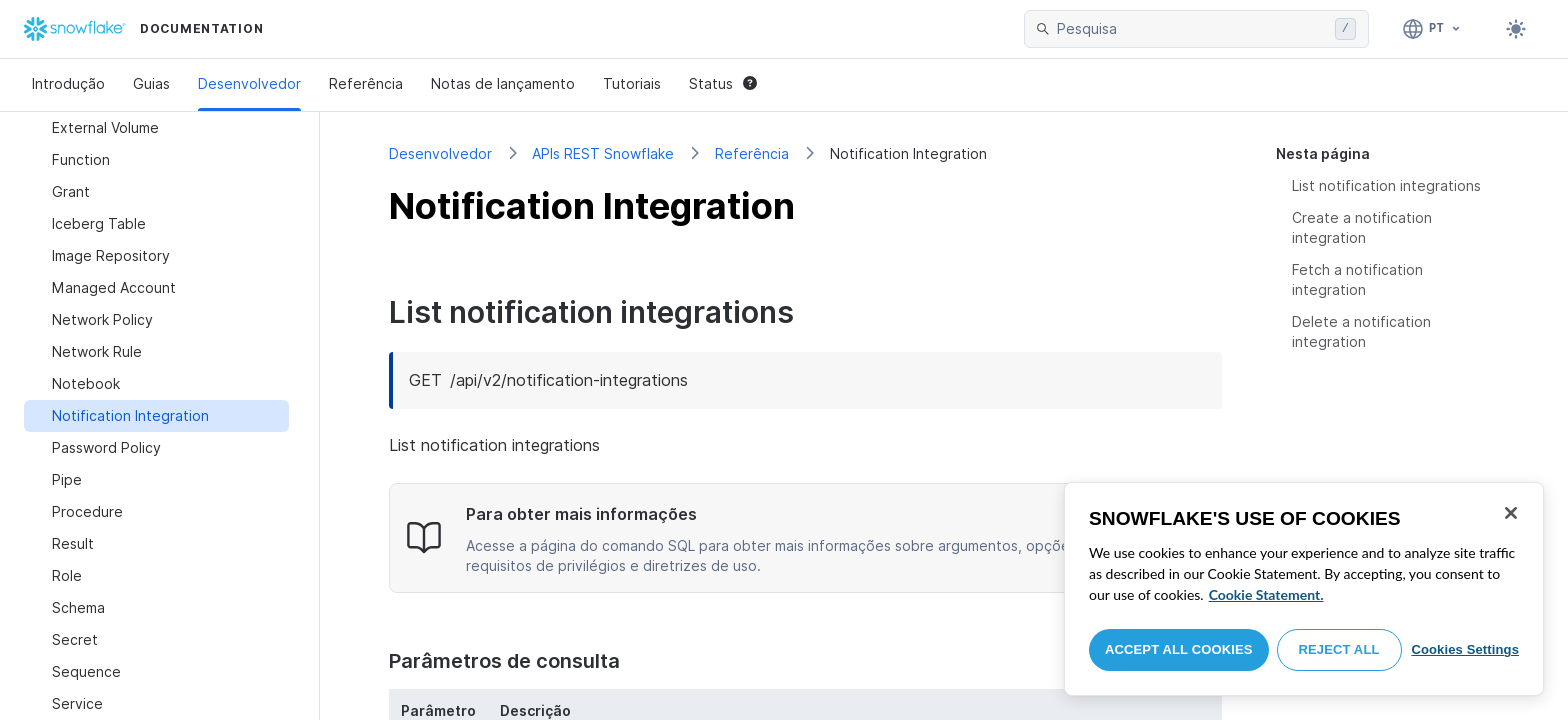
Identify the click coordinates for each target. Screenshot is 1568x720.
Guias (151, 83)
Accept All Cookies (1179, 649)
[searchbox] (1192, 29)
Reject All (1339, 649)
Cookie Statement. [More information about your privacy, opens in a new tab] (1266, 594)
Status (723, 83)
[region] (1304, 589)
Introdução (68, 83)
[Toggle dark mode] (1516, 29)
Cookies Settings (1465, 649)
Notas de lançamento (503, 83)
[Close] (1511, 513)
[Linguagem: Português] (1432, 29)
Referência (366, 83)
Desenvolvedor (249, 83)
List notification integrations (1386, 185)
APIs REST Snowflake (603, 153)
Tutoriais (632, 83)
